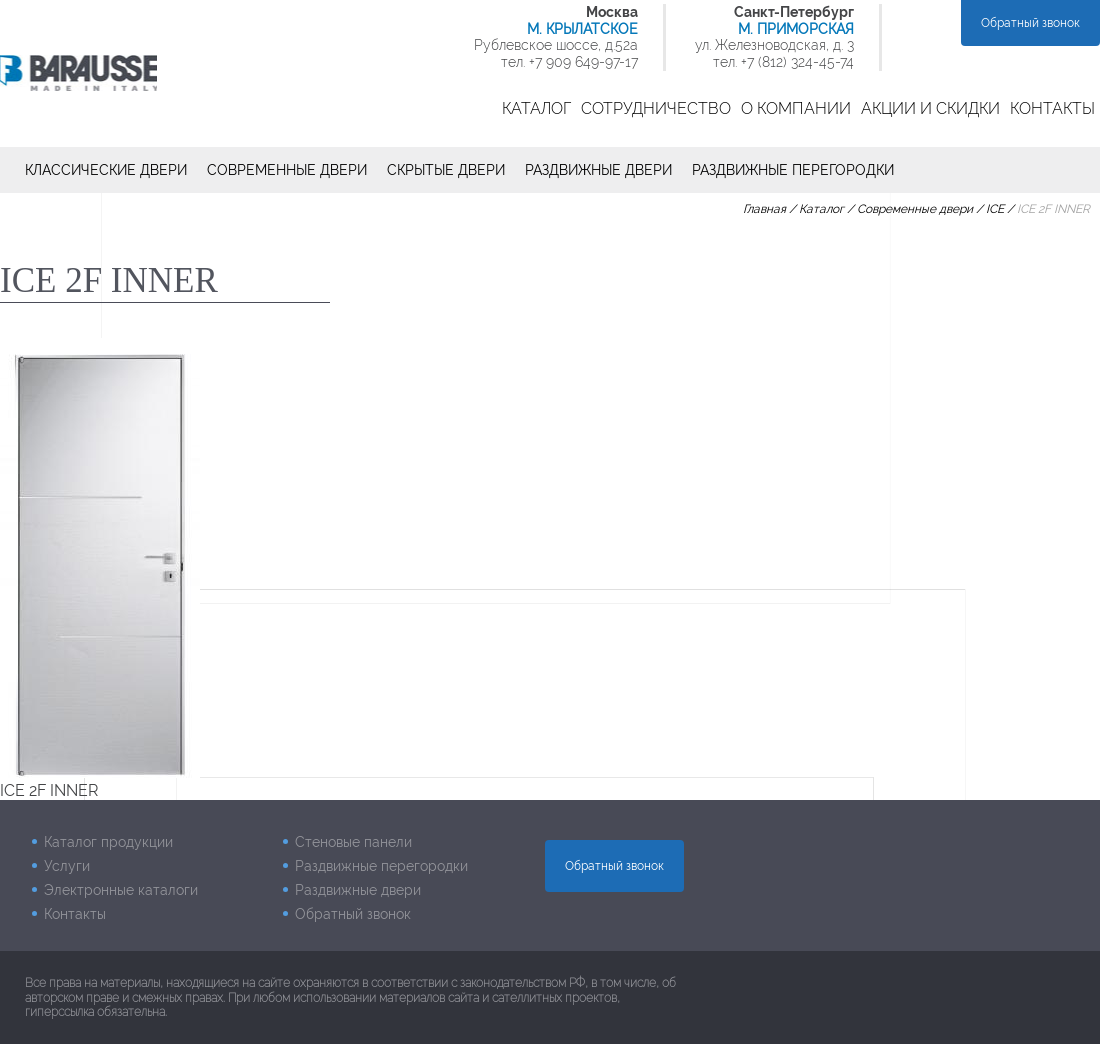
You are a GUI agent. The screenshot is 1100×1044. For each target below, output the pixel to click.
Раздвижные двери (598, 170)
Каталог (536, 108)
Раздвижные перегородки (793, 170)
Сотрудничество (656, 108)
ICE (995, 209)
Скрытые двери (446, 170)
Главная (764, 209)
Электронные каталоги (121, 890)
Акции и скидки (930, 108)
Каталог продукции (108, 842)
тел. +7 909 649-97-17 (569, 62)
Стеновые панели (353, 842)
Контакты (1052, 108)
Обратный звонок (1030, 23)
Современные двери (287, 170)
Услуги (67, 866)
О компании (796, 108)
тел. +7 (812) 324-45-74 (783, 62)
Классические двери (106, 170)
